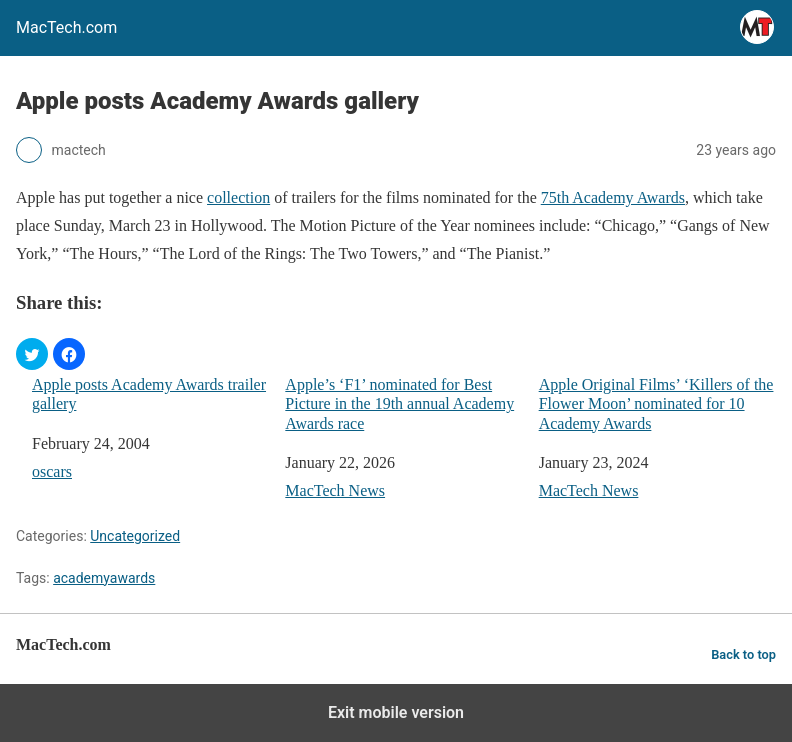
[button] (32, 354)
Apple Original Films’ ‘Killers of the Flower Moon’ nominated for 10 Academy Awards (656, 403)
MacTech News (335, 490)
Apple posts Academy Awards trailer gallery (149, 394)
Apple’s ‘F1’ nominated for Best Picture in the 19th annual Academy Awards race (399, 403)
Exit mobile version (396, 712)
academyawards (104, 578)
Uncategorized (135, 536)
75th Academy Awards (613, 197)
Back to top (743, 654)
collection (238, 197)
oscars (52, 471)
